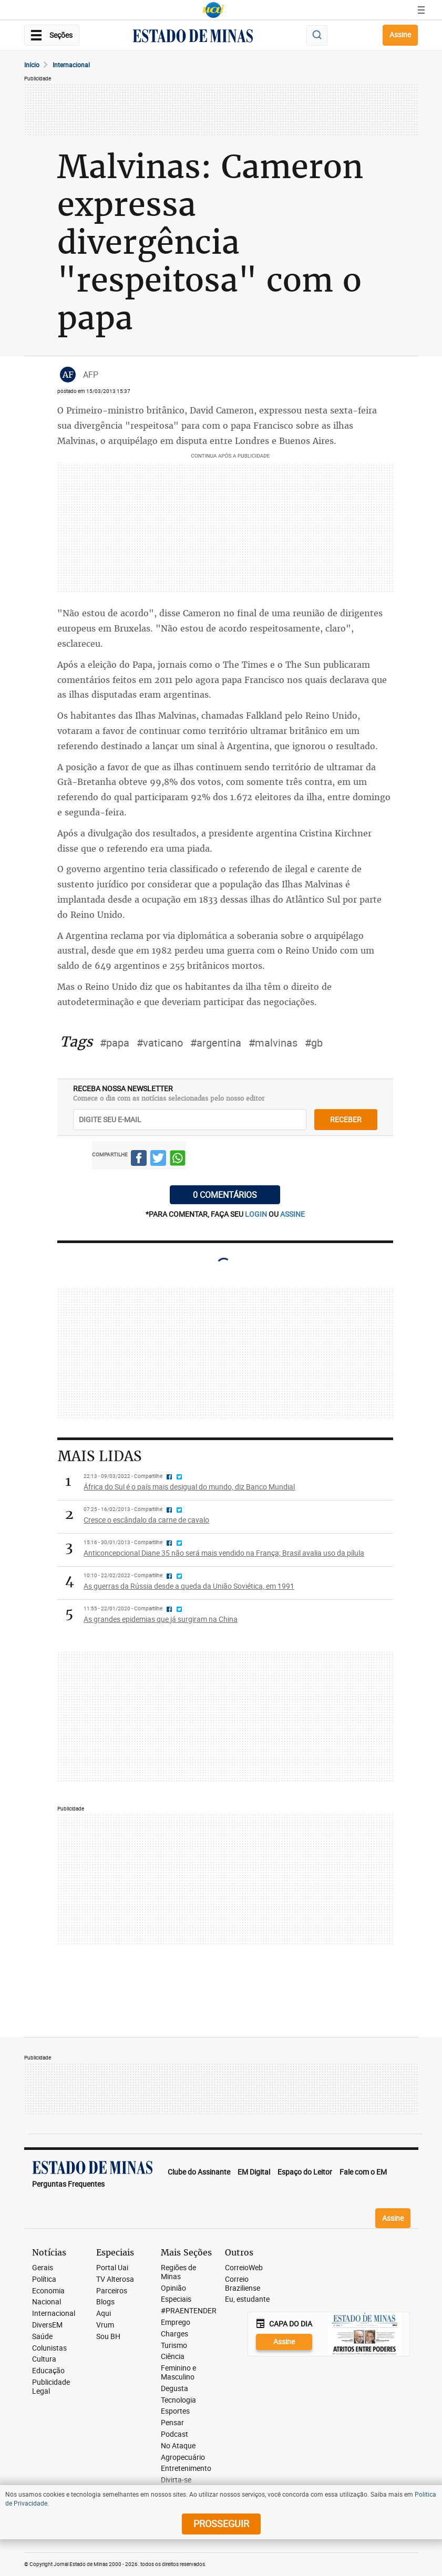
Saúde (42, 2336)
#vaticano (160, 1043)
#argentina (215, 1043)
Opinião (173, 2288)
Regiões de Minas (178, 2272)
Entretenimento (186, 2468)
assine (292, 1214)
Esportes (175, 2411)
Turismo (174, 2345)
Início (31, 64)
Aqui (103, 2313)
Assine (400, 34)
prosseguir (221, 2523)
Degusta (174, 2388)
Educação (48, 2370)
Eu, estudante (247, 2299)
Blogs (105, 2302)
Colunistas (49, 2348)
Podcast (174, 2434)
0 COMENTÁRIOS (225, 1195)
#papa (114, 1043)
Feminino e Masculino (178, 2373)
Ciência (172, 2356)
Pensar (172, 2422)
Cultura (44, 2359)
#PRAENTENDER (189, 2310)
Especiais (176, 2299)
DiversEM (47, 2325)
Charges (174, 2334)
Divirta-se (176, 2480)
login (257, 1214)
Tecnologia (178, 2400)
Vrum (105, 2325)
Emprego (175, 2322)
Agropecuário (183, 2457)
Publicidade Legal (51, 2387)
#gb (314, 1043)
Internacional (71, 64)
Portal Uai (112, 2267)
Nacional (46, 2302)
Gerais (42, 2267)
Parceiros (111, 2291)
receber (346, 1119)
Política (44, 2279)
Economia (48, 2291)
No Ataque (178, 2445)
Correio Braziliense (242, 2284)
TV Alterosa (115, 2279)
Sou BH (108, 2336)
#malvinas (273, 1043)
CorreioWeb (244, 2267)
